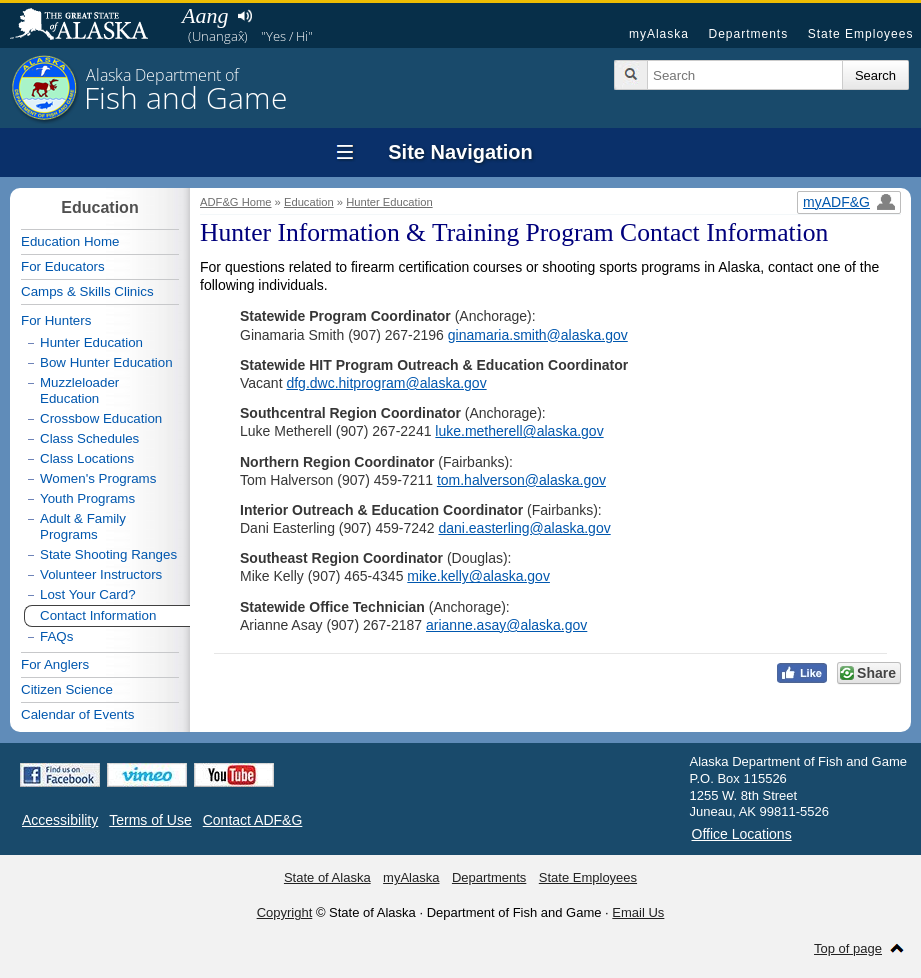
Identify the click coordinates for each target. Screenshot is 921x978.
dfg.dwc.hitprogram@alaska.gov (386, 383)
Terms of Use (150, 820)
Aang (205, 15)
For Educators (63, 266)
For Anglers (55, 664)
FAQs (56, 636)
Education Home (70, 241)
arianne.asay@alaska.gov (506, 625)
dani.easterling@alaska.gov (524, 528)
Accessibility (60, 820)
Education (309, 202)
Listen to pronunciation (244, 16)
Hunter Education (389, 202)
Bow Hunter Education (106, 362)
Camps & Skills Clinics (87, 291)
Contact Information (98, 615)
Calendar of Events (77, 714)
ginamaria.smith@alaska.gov (538, 335)
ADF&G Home (236, 202)
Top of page (848, 948)
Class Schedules (89, 438)
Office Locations (742, 834)
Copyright (285, 912)
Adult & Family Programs (83, 526)
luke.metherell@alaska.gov (519, 431)
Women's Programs (98, 478)
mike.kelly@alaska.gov (478, 576)
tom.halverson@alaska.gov (521, 480)
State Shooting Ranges (108, 554)
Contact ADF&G (253, 820)
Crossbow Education (101, 418)
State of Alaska (89, 26)
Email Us (638, 912)
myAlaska (659, 34)
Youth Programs (87, 498)
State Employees (861, 34)
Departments (748, 34)
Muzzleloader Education (79, 390)
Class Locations (87, 458)
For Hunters (56, 320)
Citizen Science (67, 689)
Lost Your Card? (88, 594)
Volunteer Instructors (101, 574)
